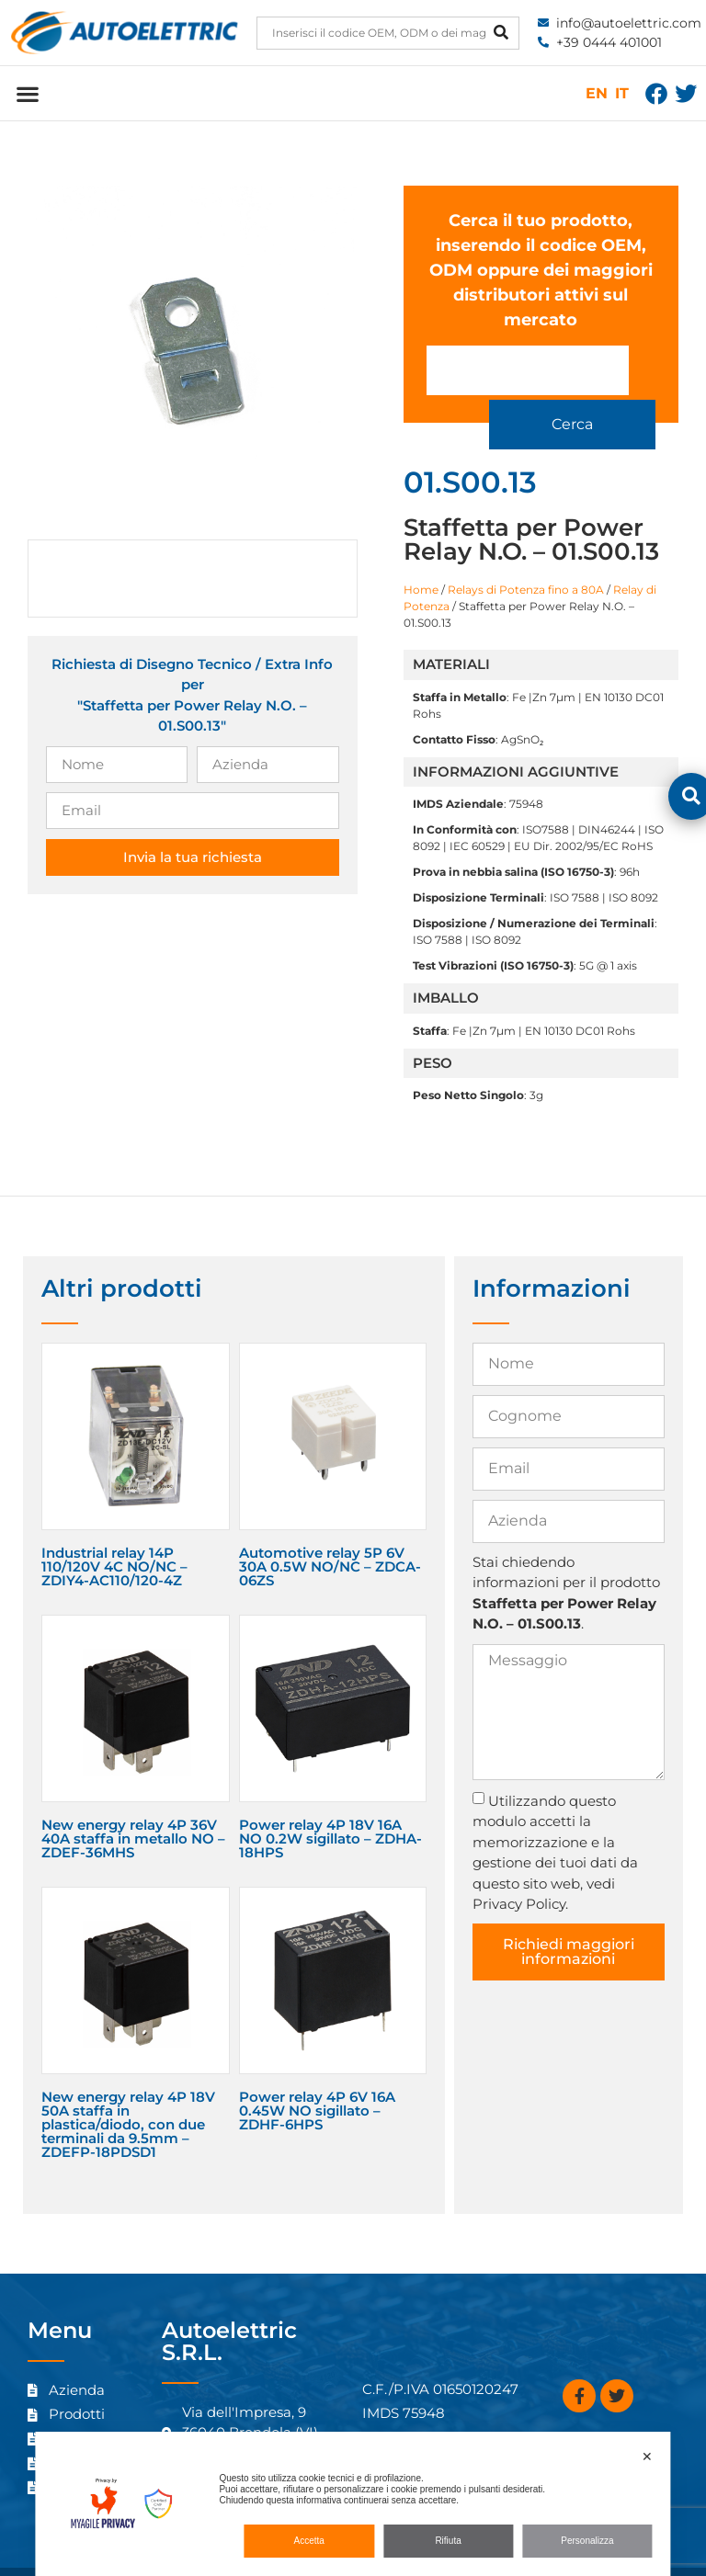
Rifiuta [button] (448, 2541)
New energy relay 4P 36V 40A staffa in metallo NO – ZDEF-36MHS (133, 1807)
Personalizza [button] (587, 2541)
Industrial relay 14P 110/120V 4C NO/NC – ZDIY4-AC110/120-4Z (114, 1535)
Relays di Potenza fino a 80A (526, 558)
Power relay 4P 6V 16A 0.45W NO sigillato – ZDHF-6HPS (317, 2079)
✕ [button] (647, 2456)
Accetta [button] (309, 2541)
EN (597, 93)
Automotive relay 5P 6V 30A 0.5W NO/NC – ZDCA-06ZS (330, 1535)
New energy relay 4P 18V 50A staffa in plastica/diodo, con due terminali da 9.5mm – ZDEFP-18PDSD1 (128, 2093)
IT (622, 93)
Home (421, 558)
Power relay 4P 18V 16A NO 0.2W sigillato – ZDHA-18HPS (330, 1807)
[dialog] (352, 2504)
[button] (27, 93)
